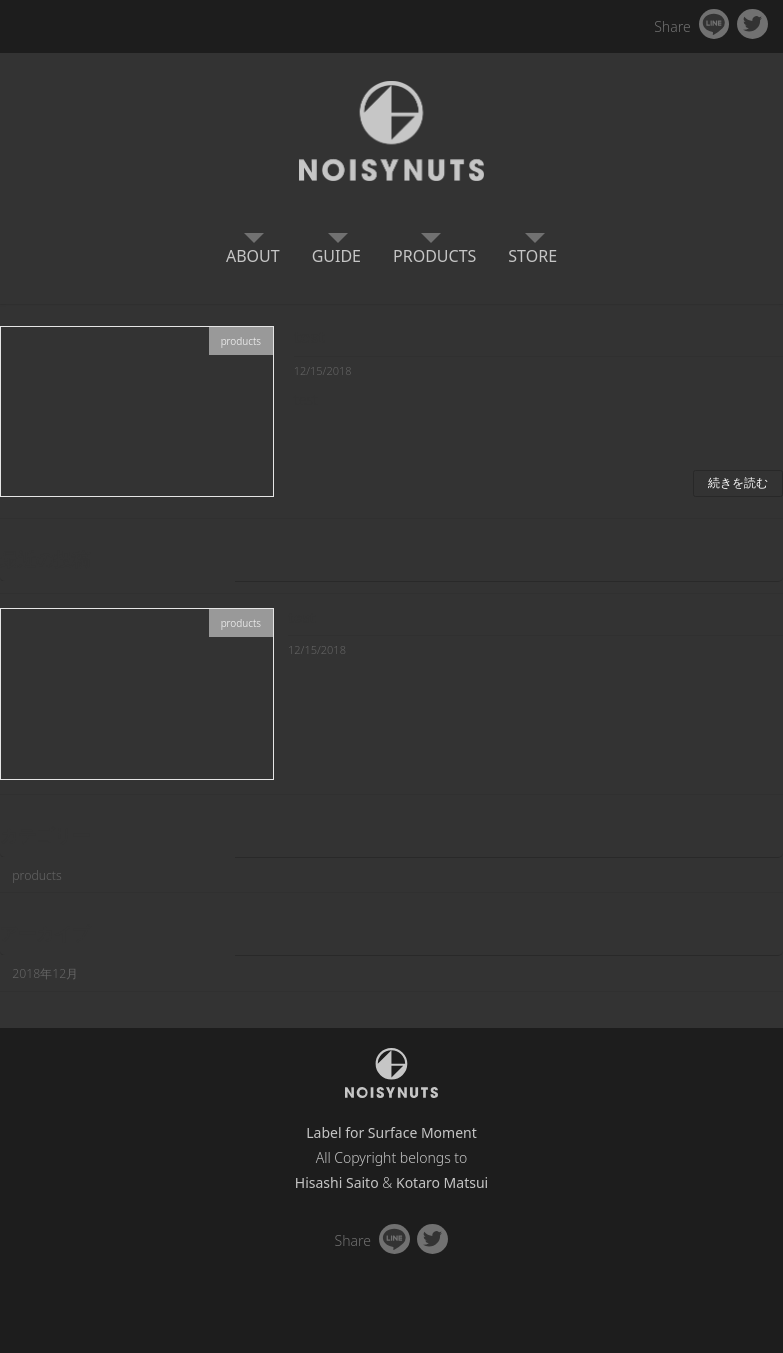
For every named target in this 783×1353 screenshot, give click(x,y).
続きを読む (738, 482)
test (309, 337)
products (37, 874)
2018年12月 (45, 973)
